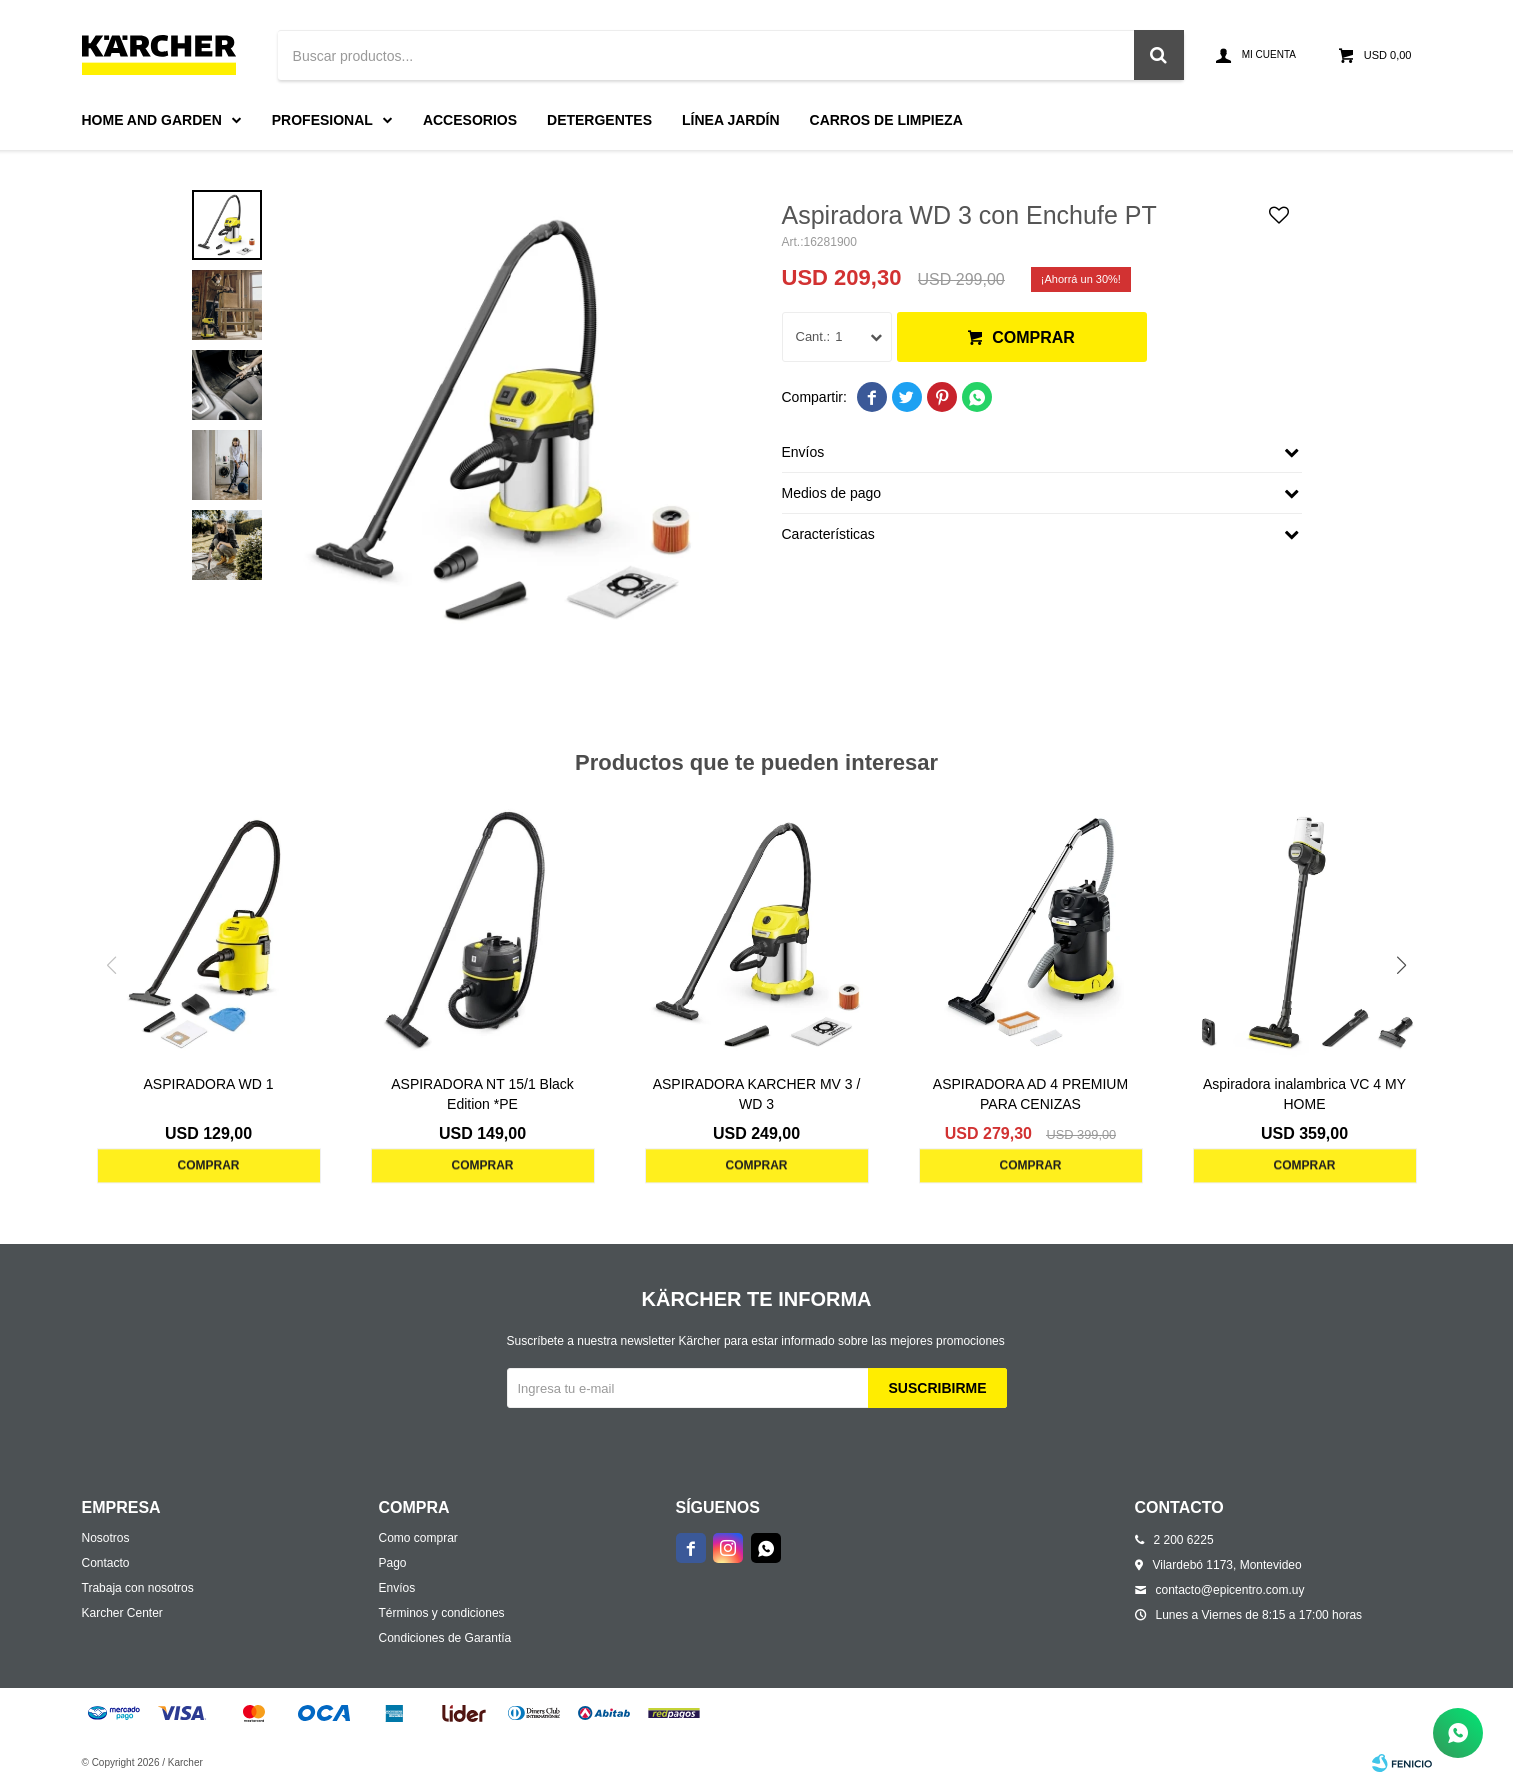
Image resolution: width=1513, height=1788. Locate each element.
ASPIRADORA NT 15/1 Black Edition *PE (482, 1094)
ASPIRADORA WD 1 (209, 1084)
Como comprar (418, 1538)
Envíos (397, 1588)
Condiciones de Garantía (445, 1638)
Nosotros (106, 1538)
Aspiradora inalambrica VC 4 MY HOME (1304, 1094)
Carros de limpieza (886, 120)
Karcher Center (122, 1613)
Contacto (106, 1563)
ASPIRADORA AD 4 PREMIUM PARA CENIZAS (1030, 1094)
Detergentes (599, 120)
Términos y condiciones (442, 1613)
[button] (1402, 965)
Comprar (1033, 337)
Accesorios (470, 120)
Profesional (322, 120)
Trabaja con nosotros (138, 1588)
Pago (393, 1563)
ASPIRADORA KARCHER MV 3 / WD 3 (757, 1094)
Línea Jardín (731, 120)
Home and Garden (152, 120)
